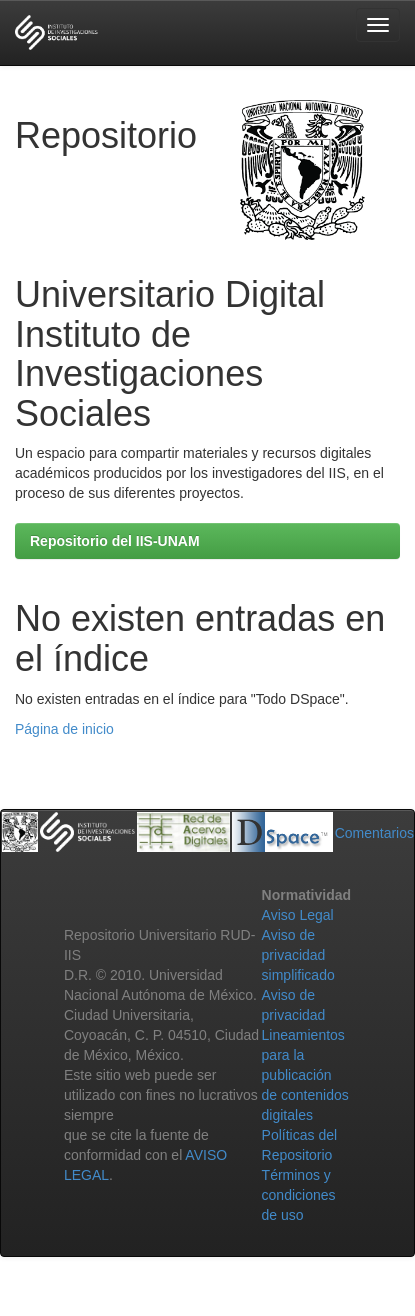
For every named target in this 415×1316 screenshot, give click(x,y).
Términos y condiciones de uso (299, 1195)
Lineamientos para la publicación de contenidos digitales (305, 1075)
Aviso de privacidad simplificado (298, 955)
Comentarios (374, 833)
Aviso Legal (298, 915)
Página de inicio (64, 729)
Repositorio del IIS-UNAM (115, 541)
